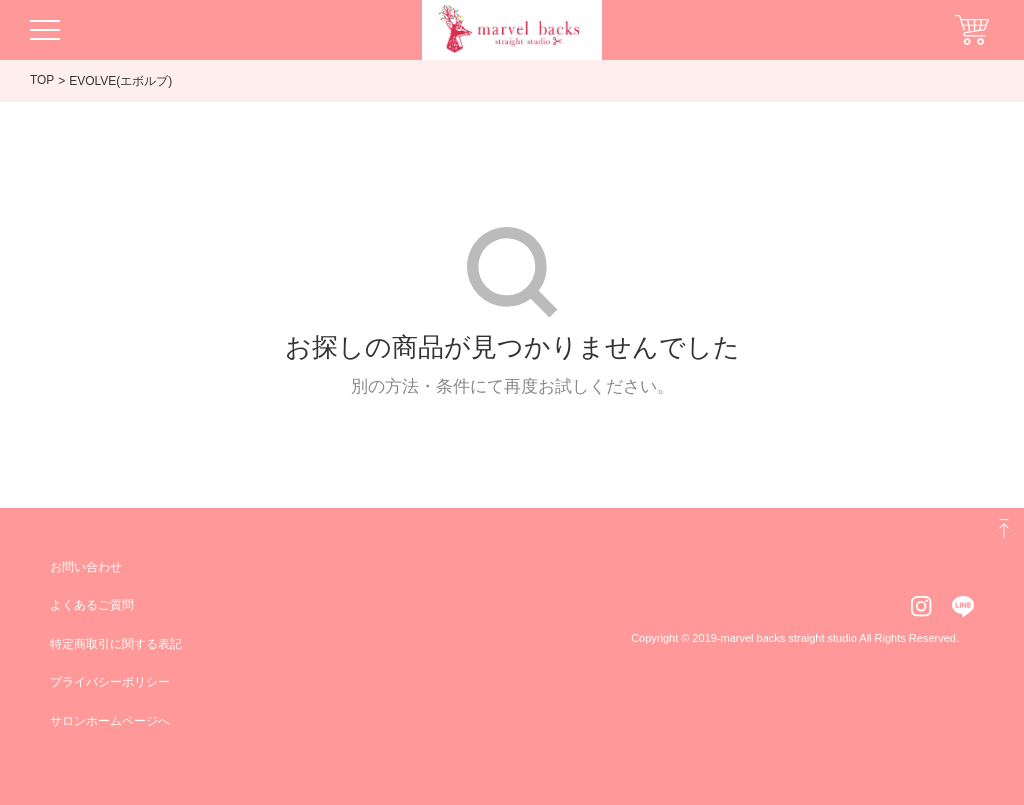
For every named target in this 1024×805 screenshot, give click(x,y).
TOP (42, 80)
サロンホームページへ (110, 721)
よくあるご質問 (92, 605)
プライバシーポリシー (110, 682)
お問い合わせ (86, 567)
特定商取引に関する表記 (116, 644)
